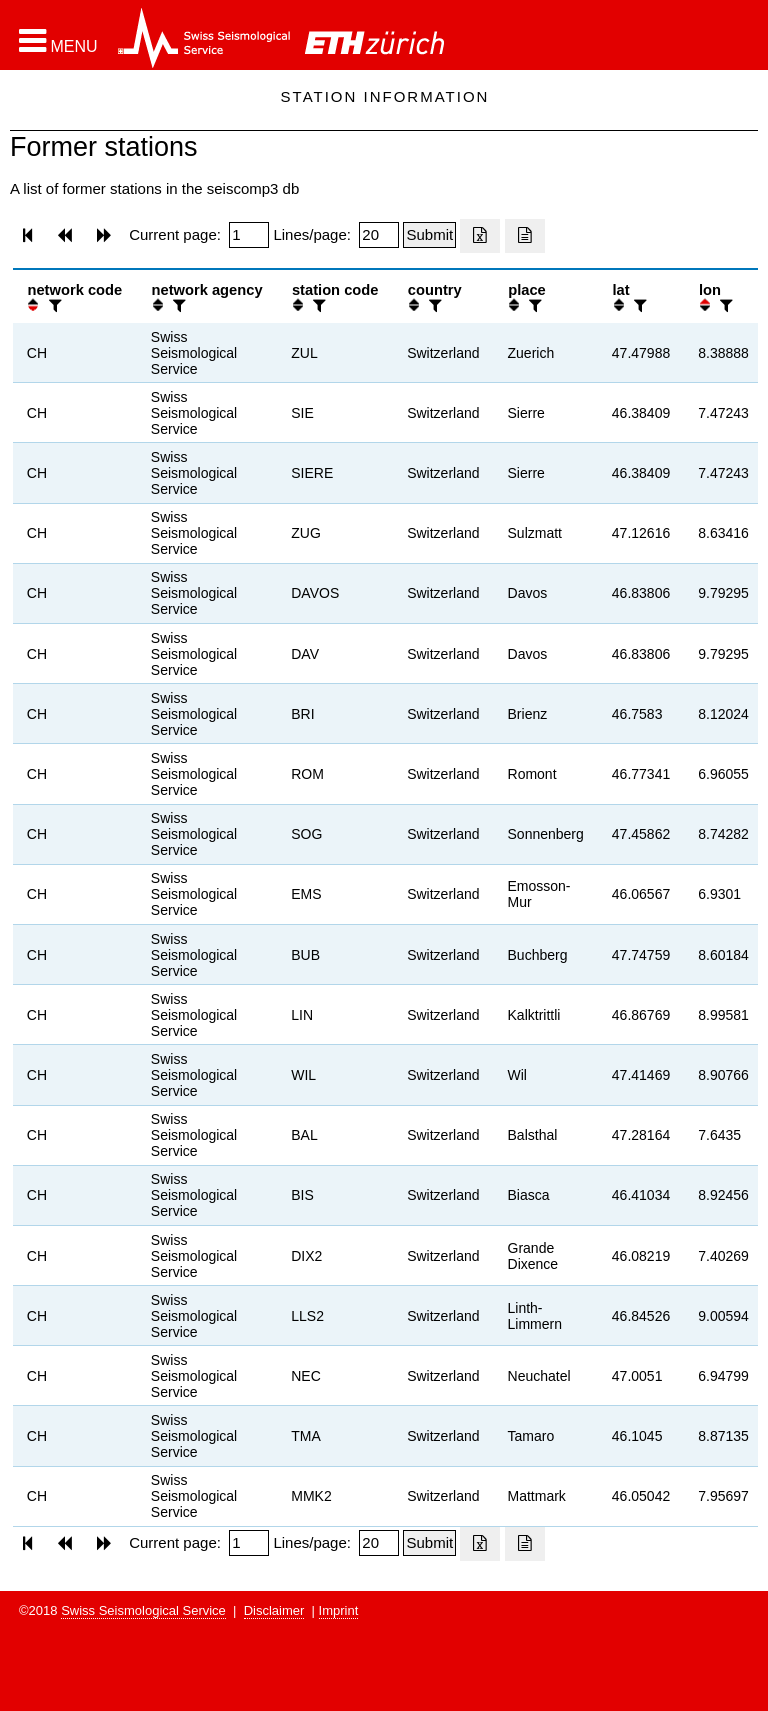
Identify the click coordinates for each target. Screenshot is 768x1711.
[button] (58, 41)
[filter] (53, 305)
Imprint (339, 1610)
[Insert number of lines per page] (379, 235)
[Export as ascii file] (525, 236)
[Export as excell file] (480, 236)
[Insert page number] (249, 235)
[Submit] (429, 235)
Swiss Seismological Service (143, 1610)
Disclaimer (274, 1610)
